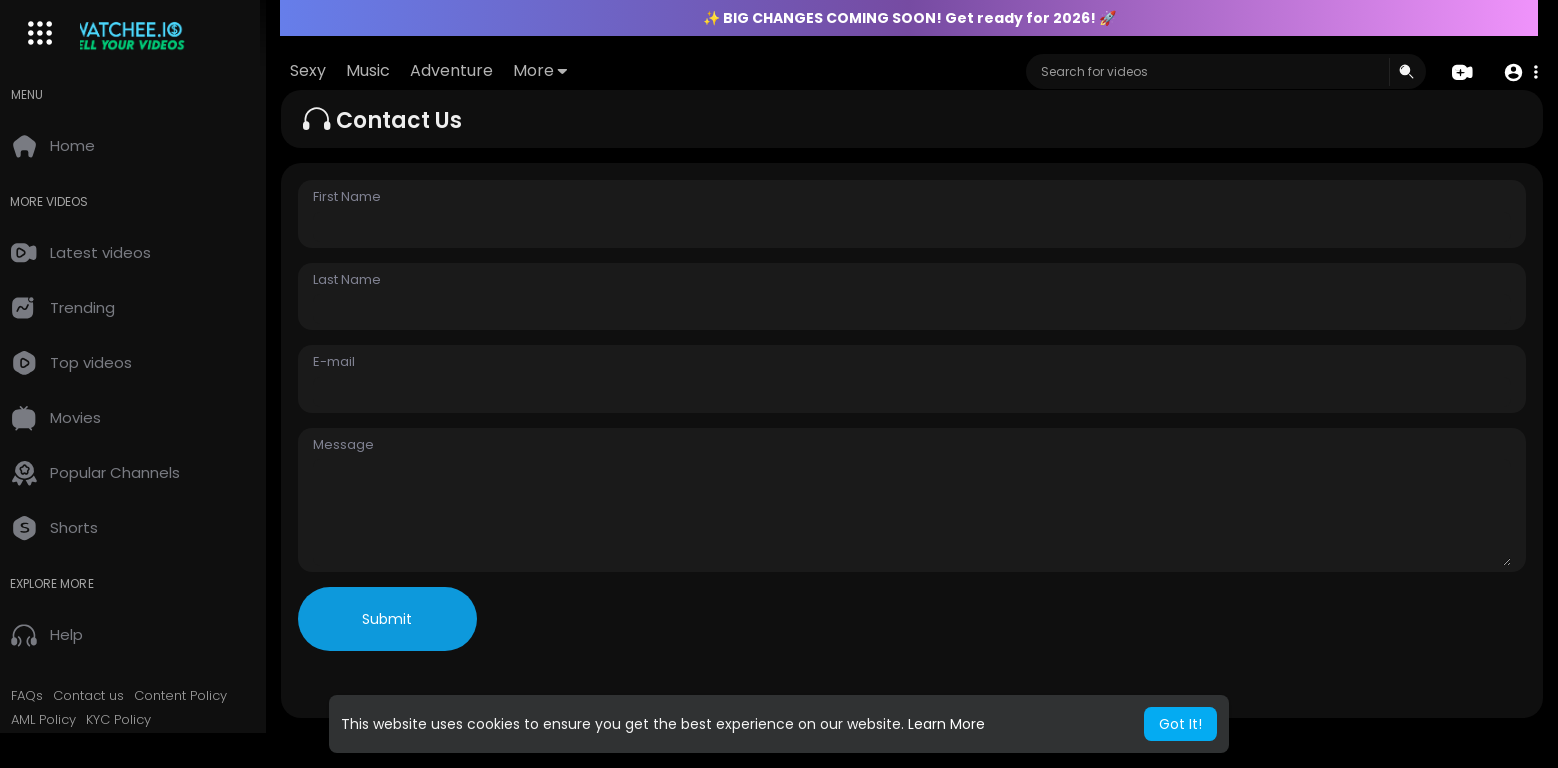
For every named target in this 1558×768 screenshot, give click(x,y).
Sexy (328, 70)
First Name (361, 197)
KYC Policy (132, 720)
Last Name (361, 280)
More (560, 70)
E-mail (348, 362)
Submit (402, 619)
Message (357, 445)
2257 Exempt (66, 743)
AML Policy (57, 720)
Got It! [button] (1180, 724)
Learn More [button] (946, 724)
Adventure (471, 70)
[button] (1520, 72)
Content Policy (194, 696)
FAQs (41, 696)
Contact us (102, 696)
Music (388, 70)
